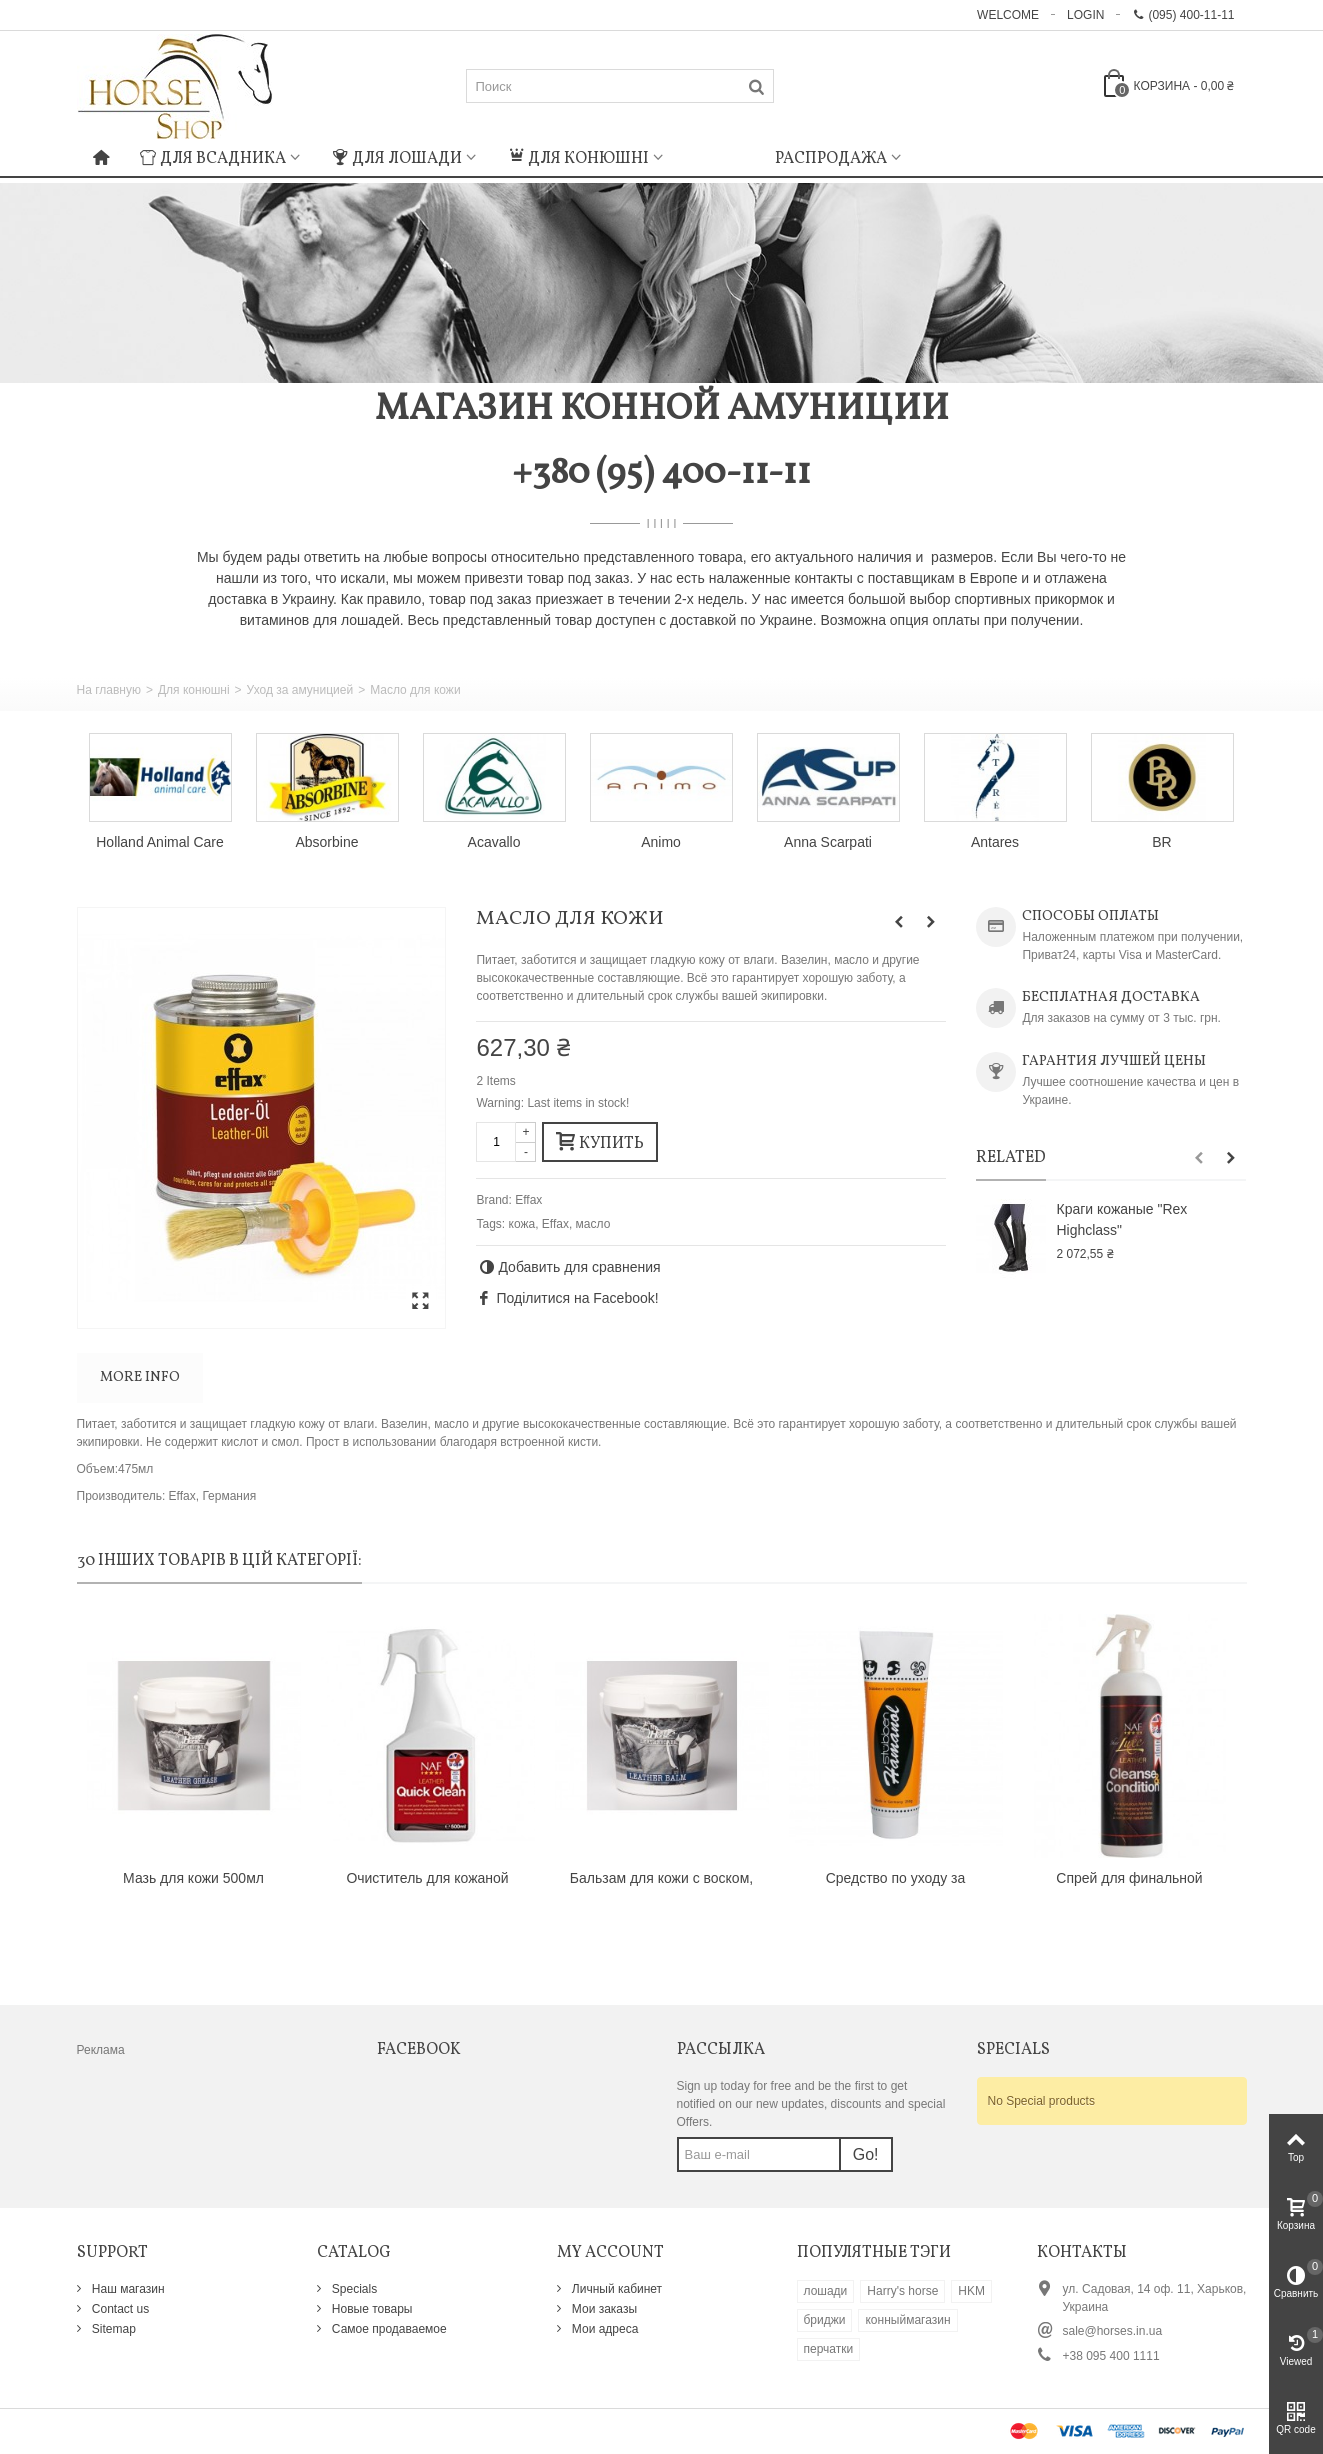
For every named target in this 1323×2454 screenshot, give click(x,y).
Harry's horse (902, 2291)
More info (140, 1377)
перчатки (829, 2349)
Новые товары (371, 2309)
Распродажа (831, 159)
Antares (995, 842)
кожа (522, 1224)
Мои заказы (603, 2309)
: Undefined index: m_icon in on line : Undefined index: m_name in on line (719, 156)
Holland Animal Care (159, 842)
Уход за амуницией (300, 690)
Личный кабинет (616, 2289)
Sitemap (112, 2329)
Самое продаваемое (388, 2329)
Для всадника (213, 159)
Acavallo (494, 842)
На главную (109, 690)
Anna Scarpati (828, 842)
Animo (661, 842)
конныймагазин (907, 2320)
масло (593, 1224)
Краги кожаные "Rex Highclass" (1121, 1219)
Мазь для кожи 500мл (193, 1878)
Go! (866, 2154)
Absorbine (327, 842)
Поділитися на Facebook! (577, 1298)
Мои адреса (604, 2329)
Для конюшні (578, 159)
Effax (528, 1200)
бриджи (825, 2320)
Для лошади (397, 159)
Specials (353, 2289)
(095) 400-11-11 (1183, 15)
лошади (826, 2291)
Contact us (119, 2309)
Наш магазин (127, 2289)
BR (1161, 842)
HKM (971, 2291)
